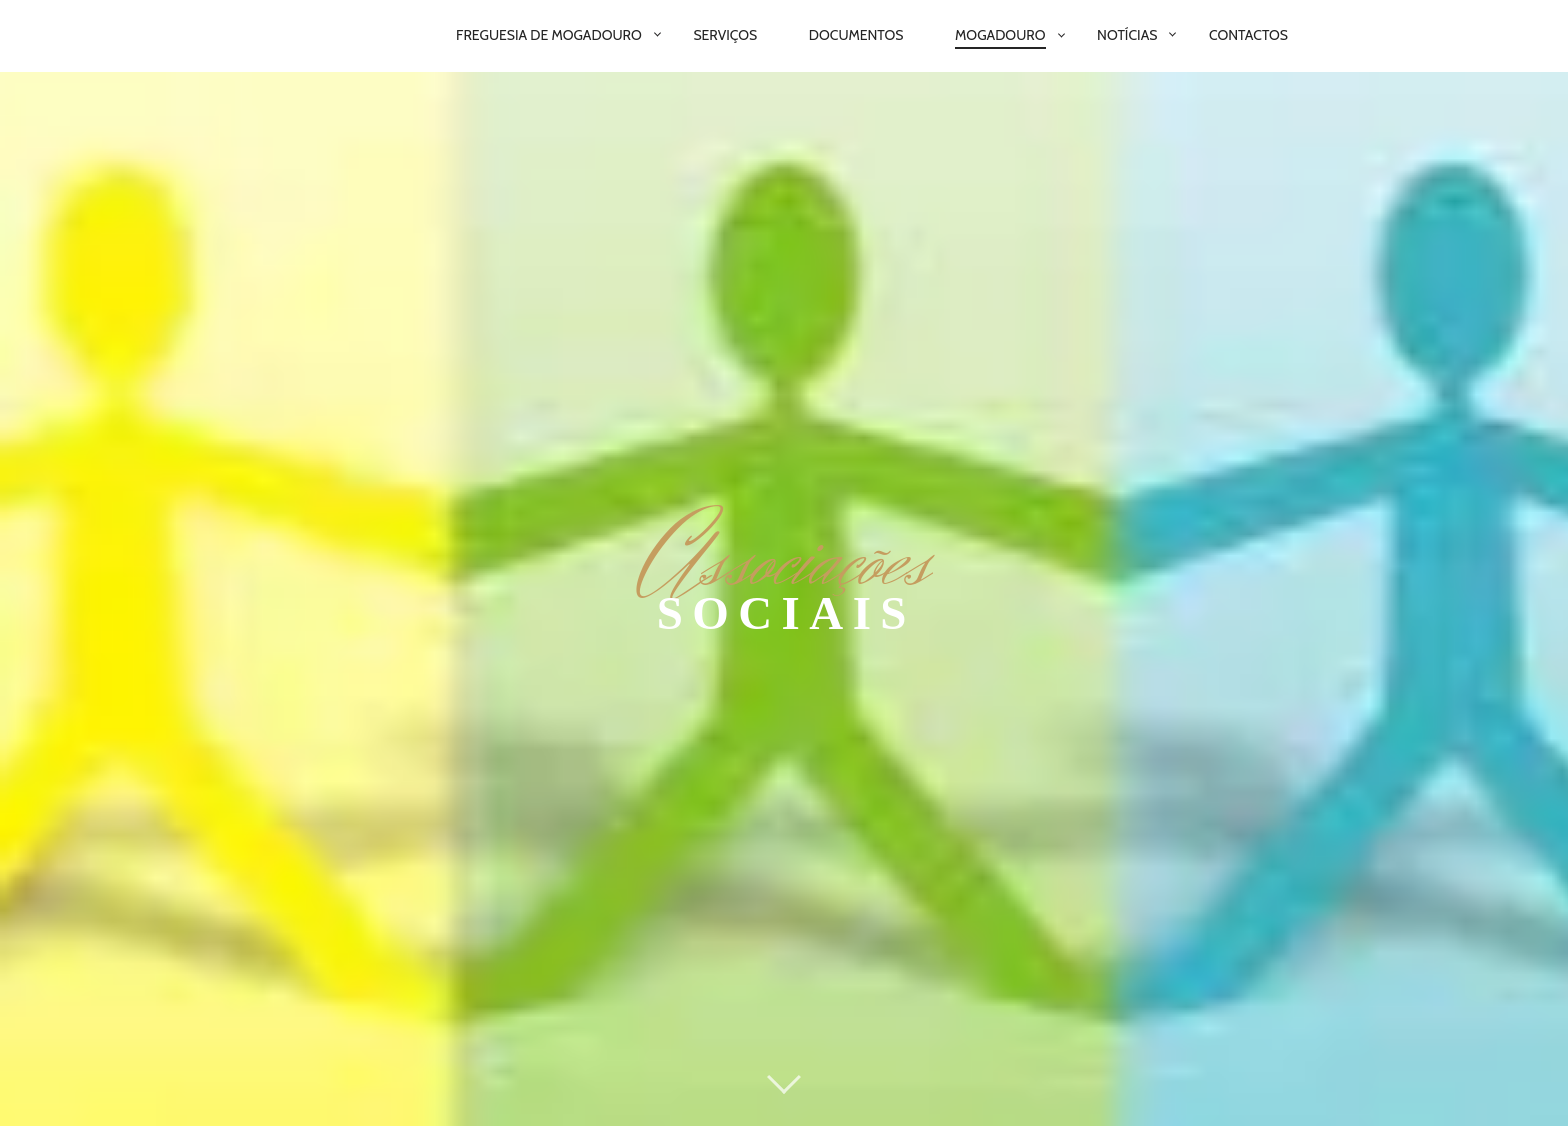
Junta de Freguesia (578, 1060)
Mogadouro (1000, 35)
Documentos (856, 35)
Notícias (1127, 35)
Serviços (725, 35)
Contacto (1021, 1060)
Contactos (1248, 35)
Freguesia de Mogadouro (549, 35)
